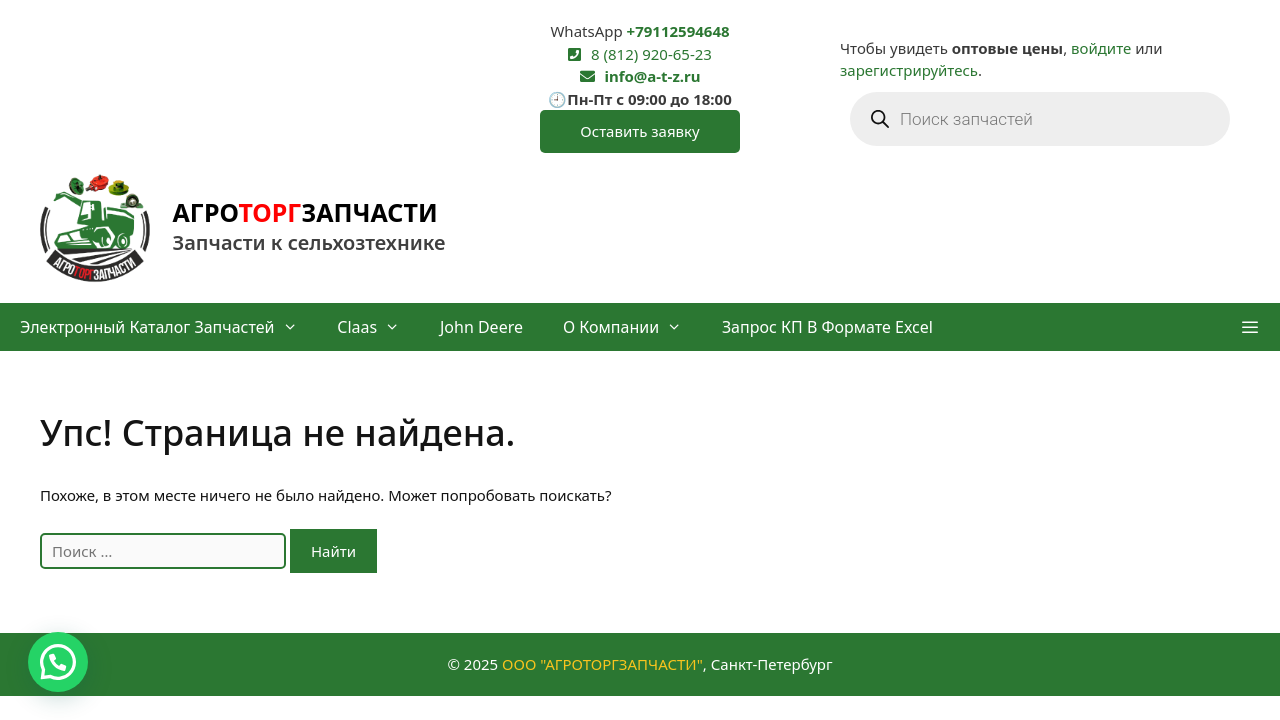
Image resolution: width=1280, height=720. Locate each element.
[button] (1249, 327)
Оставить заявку (639, 131)
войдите (1101, 48)
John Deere (481, 327)
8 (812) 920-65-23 (651, 54)
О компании (632, 327)
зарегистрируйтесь (909, 70)
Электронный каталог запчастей (168, 327)
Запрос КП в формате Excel (827, 327)
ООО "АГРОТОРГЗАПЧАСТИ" (602, 664)
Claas (378, 327)
